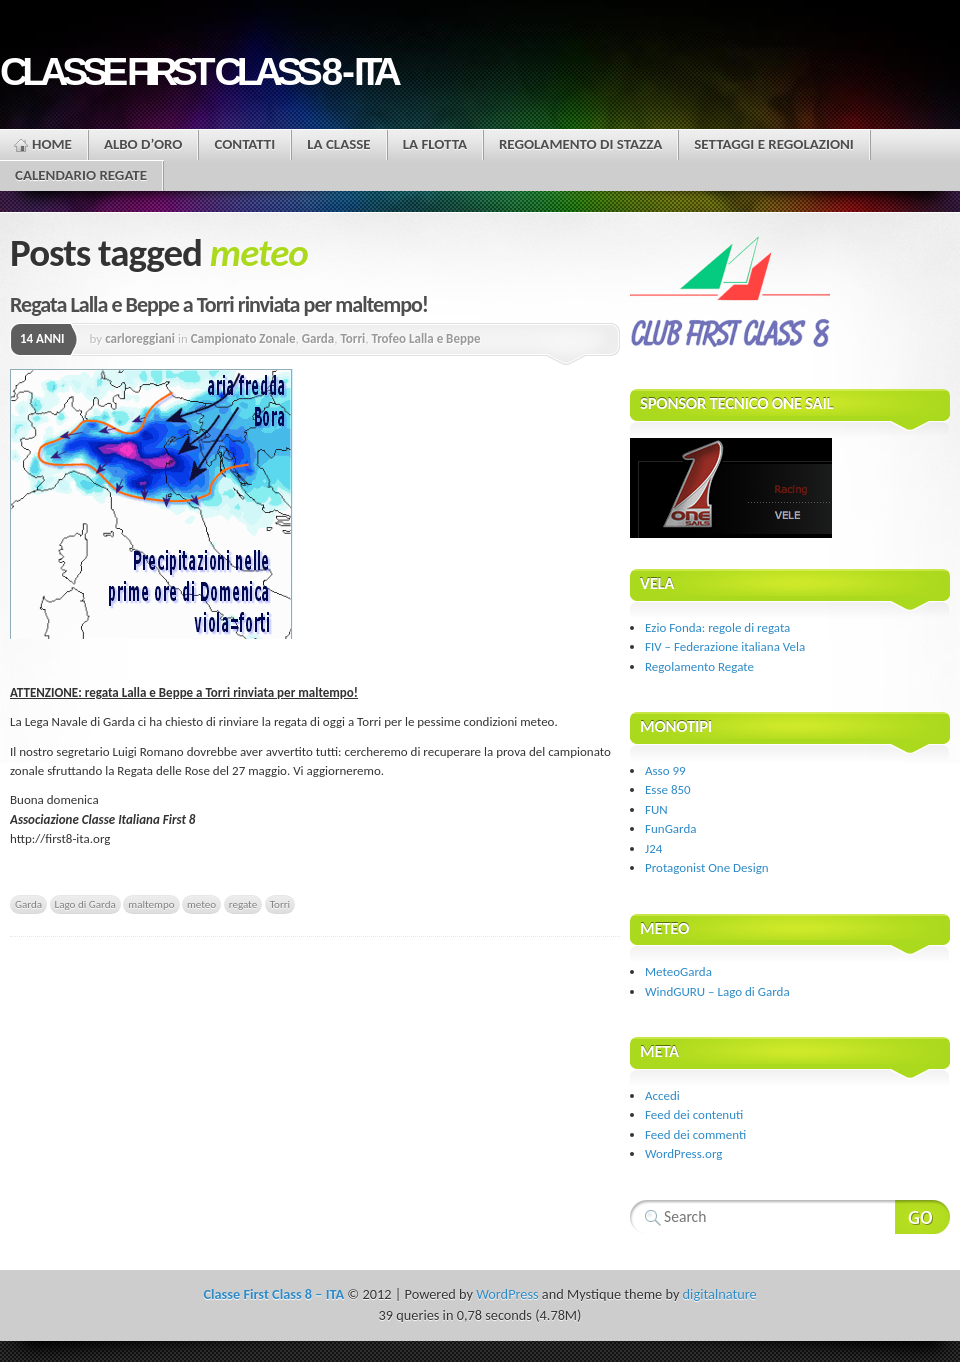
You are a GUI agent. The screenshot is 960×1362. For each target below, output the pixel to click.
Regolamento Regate (699, 666)
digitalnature (720, 1294)
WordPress (507, 1294)
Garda (318, 338)
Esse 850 (668, 789)
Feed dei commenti (695, 1134)
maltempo (151, 904)
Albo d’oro (143, 144)
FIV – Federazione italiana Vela (725, 646)
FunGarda (670, 828)
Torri (352, 338)
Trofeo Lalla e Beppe (425, 338)
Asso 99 (665, 770)
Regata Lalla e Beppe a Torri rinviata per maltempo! (219, 304)
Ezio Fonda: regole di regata (717, 627)
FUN (656, 809)
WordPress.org (683, 1153)
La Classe (338, 144)
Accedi (662, 1095)
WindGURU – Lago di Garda (717, 991)
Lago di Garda (85, 904)
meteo (201, 904)
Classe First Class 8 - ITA (198, 71)
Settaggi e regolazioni (774, 144)
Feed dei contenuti (694, 1114)
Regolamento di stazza (580, 144)
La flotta (435, 144)
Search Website (922, 1217)
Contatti (244, 144)
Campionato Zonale (243, 338)
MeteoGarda (678, 971)
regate (243, 904)
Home (52, 144)
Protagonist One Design (707, 867)
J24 (653, 848)
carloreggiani (140, 338)
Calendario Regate (81, 175)
